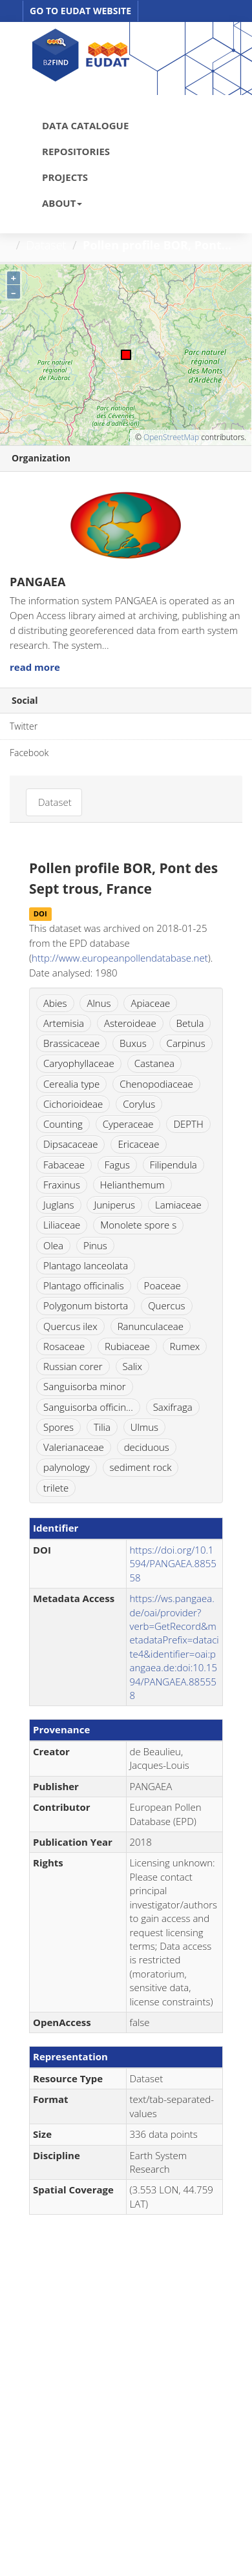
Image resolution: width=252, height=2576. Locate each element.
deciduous (146, 1447)
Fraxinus (61, 1184)
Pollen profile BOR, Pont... (157, 245)
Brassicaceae (71, 1043)
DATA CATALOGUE (85, 125)
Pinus (95, 1245)
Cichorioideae (73, 1103)
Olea (53, 1245)
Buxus (133, 1043)
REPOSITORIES (76, 151)
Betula (190, 1023)
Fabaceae (64, 1164)
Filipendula (173, 1164)
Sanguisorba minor (84, 1386)
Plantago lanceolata (85, 1265)
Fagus (117, 1164)
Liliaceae (61, 1224)
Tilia (102, 1426)
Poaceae (162, 1285)
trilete (55, 1487)
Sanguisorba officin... (88, 1406)
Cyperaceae (128, 1123)
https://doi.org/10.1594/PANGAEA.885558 (173, 1563)
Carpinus (186, 1043)
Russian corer (73, 1366)
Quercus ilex (70, 1326)
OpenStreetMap (171, 437)
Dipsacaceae (70, 1143)
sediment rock (141, 1467)
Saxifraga (173, 1406)
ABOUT (62, 202)
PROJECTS (65, 177)
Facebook (29, 752)
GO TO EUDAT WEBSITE (80, 11)
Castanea (154, 1063)
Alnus (98, 1003)
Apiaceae (150, 1003)
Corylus (139, 1103)
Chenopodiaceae (156, 1083)
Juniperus (114, 1204)
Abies (55, 1003)
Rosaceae (64, 1346)
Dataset (46, 245)
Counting (63, 1123)
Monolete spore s (138, 1224)
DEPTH (188, 1123)
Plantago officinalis (83, 1285)
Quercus (166, 1305)
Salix (132, 1366)
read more (35, 666)
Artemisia (63, 1023)
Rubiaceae (127, 1346)
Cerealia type (71, 1083)
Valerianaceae (73, 1447)
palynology (66, 1467)
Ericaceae (138, 1143)
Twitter (23, 726)
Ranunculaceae (151, 1326)
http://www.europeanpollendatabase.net (120, 957)
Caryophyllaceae (78, 1063)
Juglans (58, 1204)
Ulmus (144, 1426)
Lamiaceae (178, 1204)
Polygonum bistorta (85, 1305)
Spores (58, 1426)
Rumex (185, 1346)
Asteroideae (130, 1023)
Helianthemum (132, 1184)
